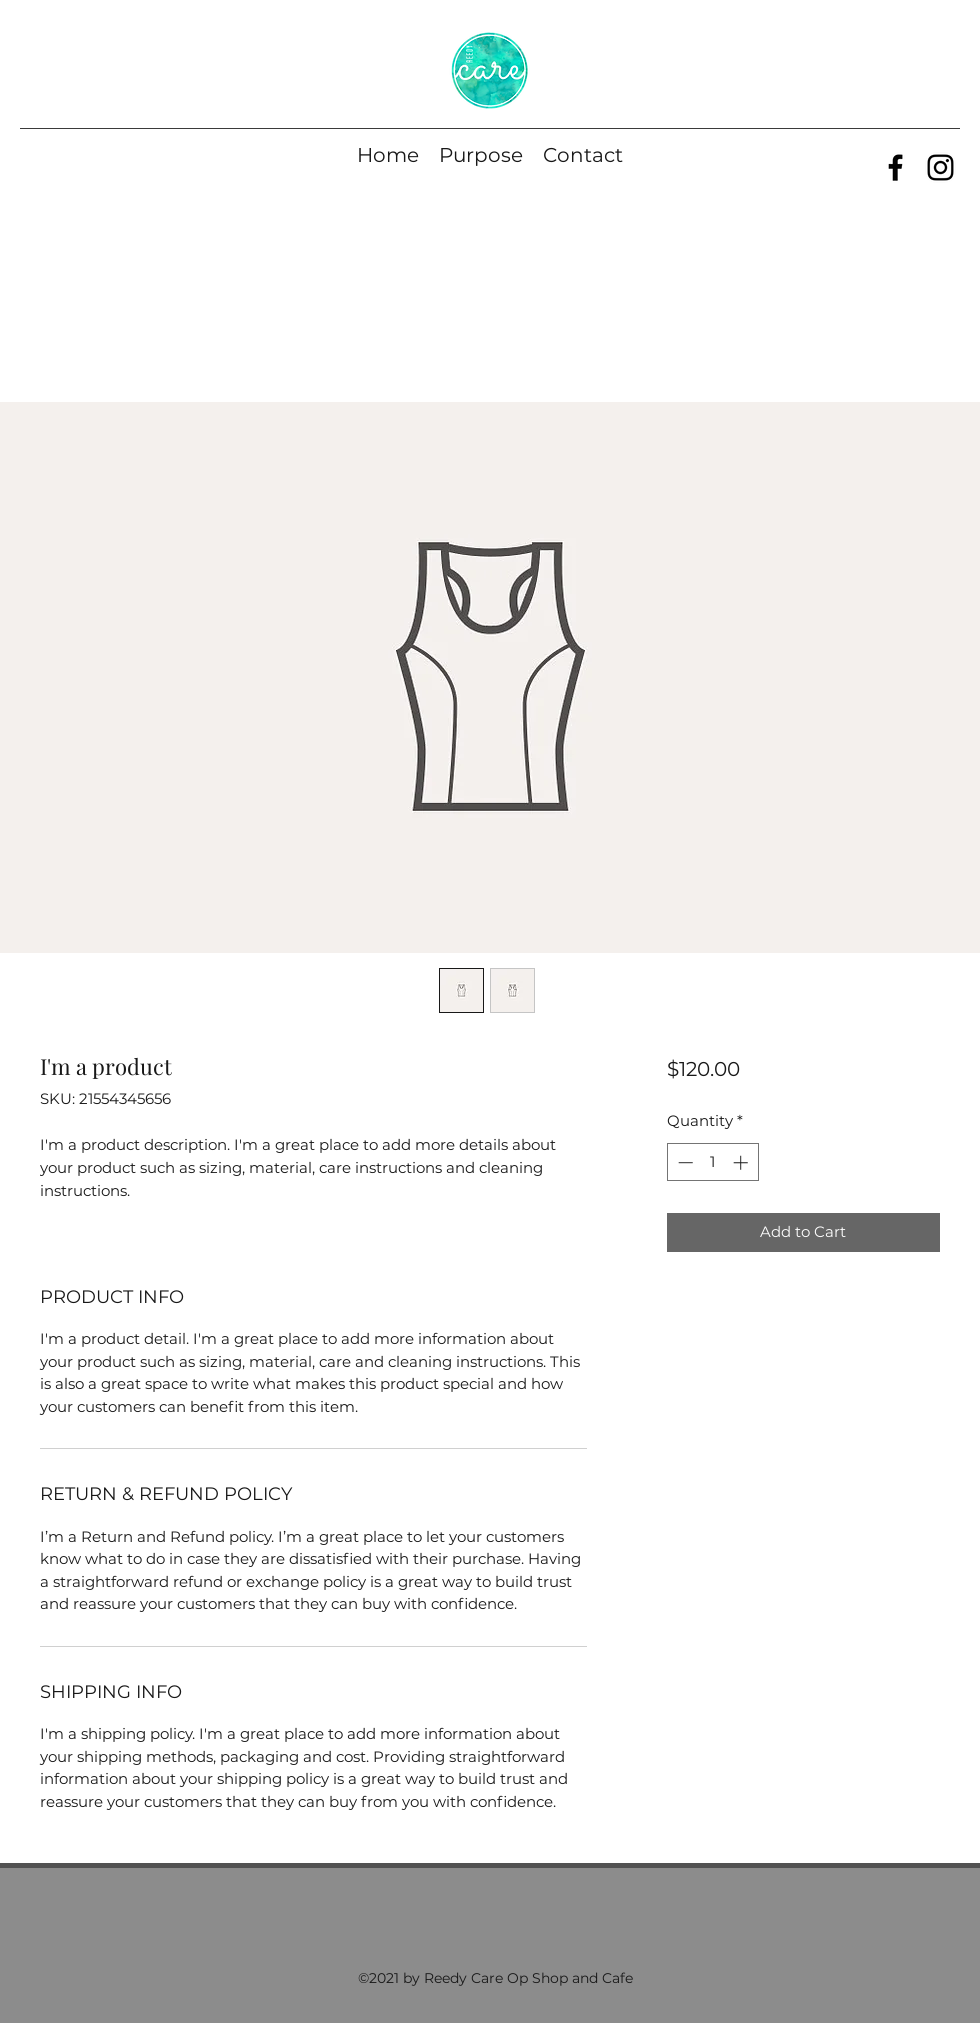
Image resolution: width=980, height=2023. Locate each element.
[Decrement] (683, 1162)
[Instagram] (940, 167)
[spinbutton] (712, 1162)
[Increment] (742, 1162)
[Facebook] (895, 167)
